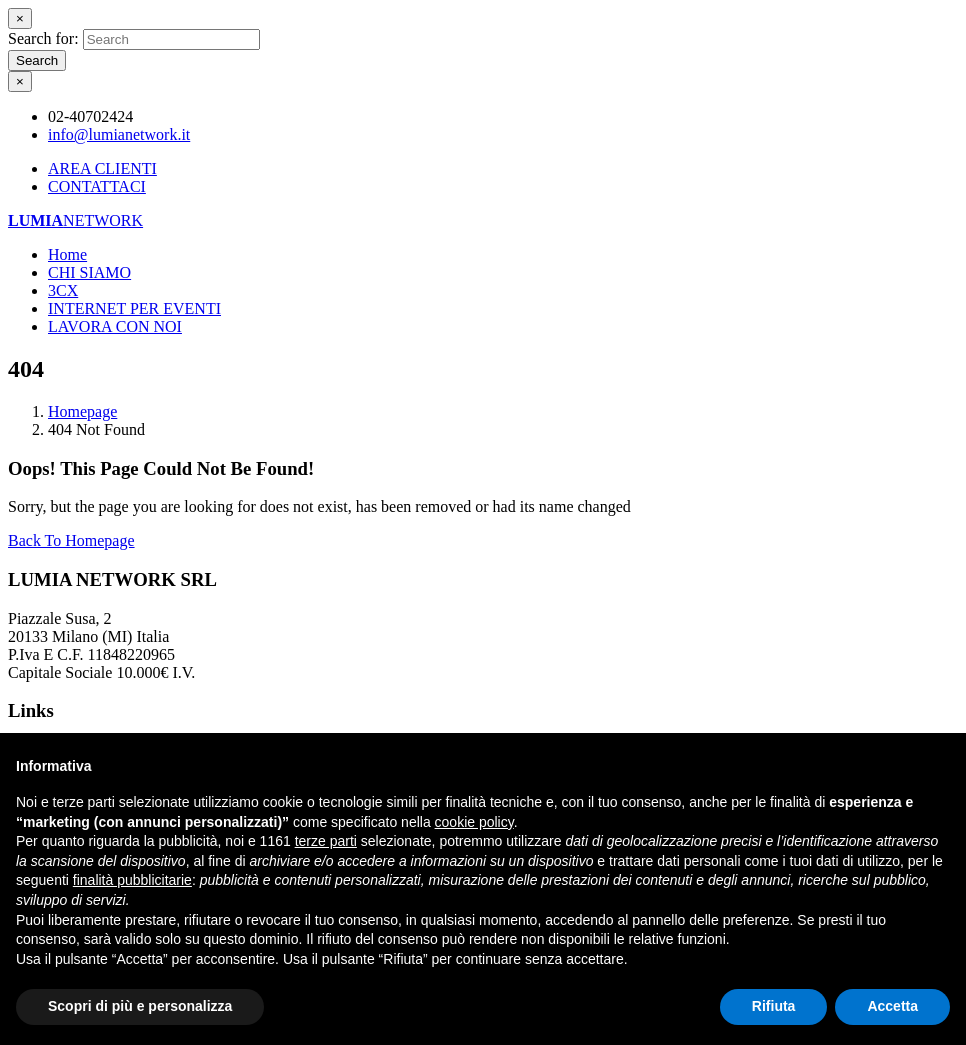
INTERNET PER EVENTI (134, 308)
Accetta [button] (892, 1006)
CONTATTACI (97, 186)
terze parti (326, 841)
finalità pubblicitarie (132, 880)
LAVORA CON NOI (115, 326)
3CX (63, 290)
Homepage (82, 411)
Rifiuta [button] (774, 1006)
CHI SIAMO (89, 272)
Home (67, 254)
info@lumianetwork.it (119, 134)
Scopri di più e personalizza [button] (140, 1006)
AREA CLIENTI (102, 168)
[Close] (20, 18)
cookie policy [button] (474, 822)
